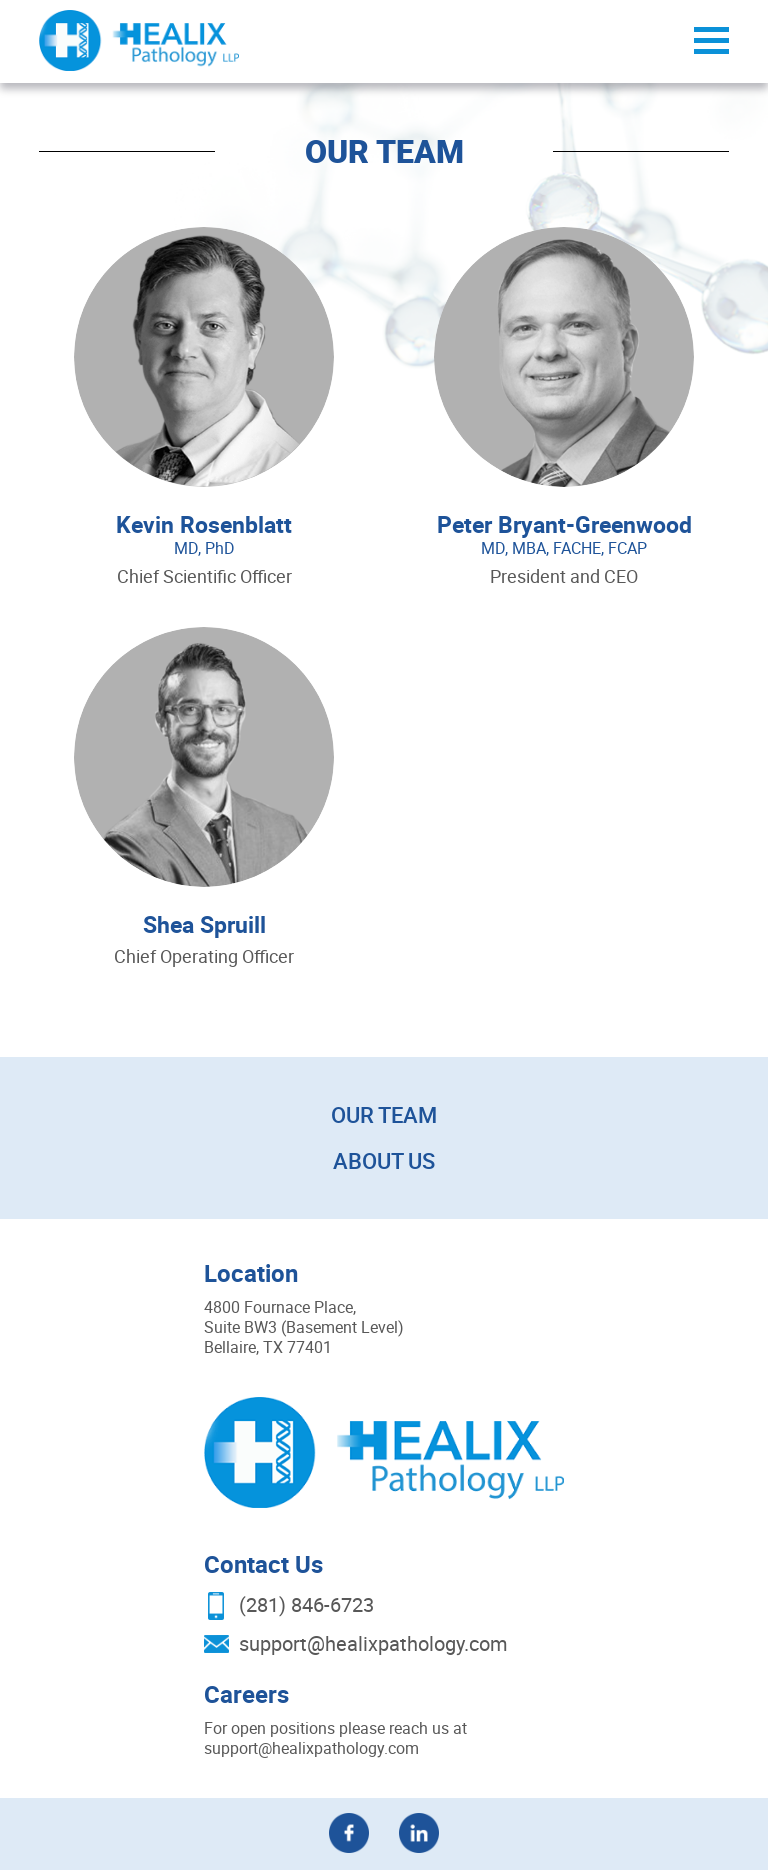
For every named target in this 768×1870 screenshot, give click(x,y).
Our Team (384, 1114)
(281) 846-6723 (306, 1604)
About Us (384, 1160)
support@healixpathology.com (373, 1643)
